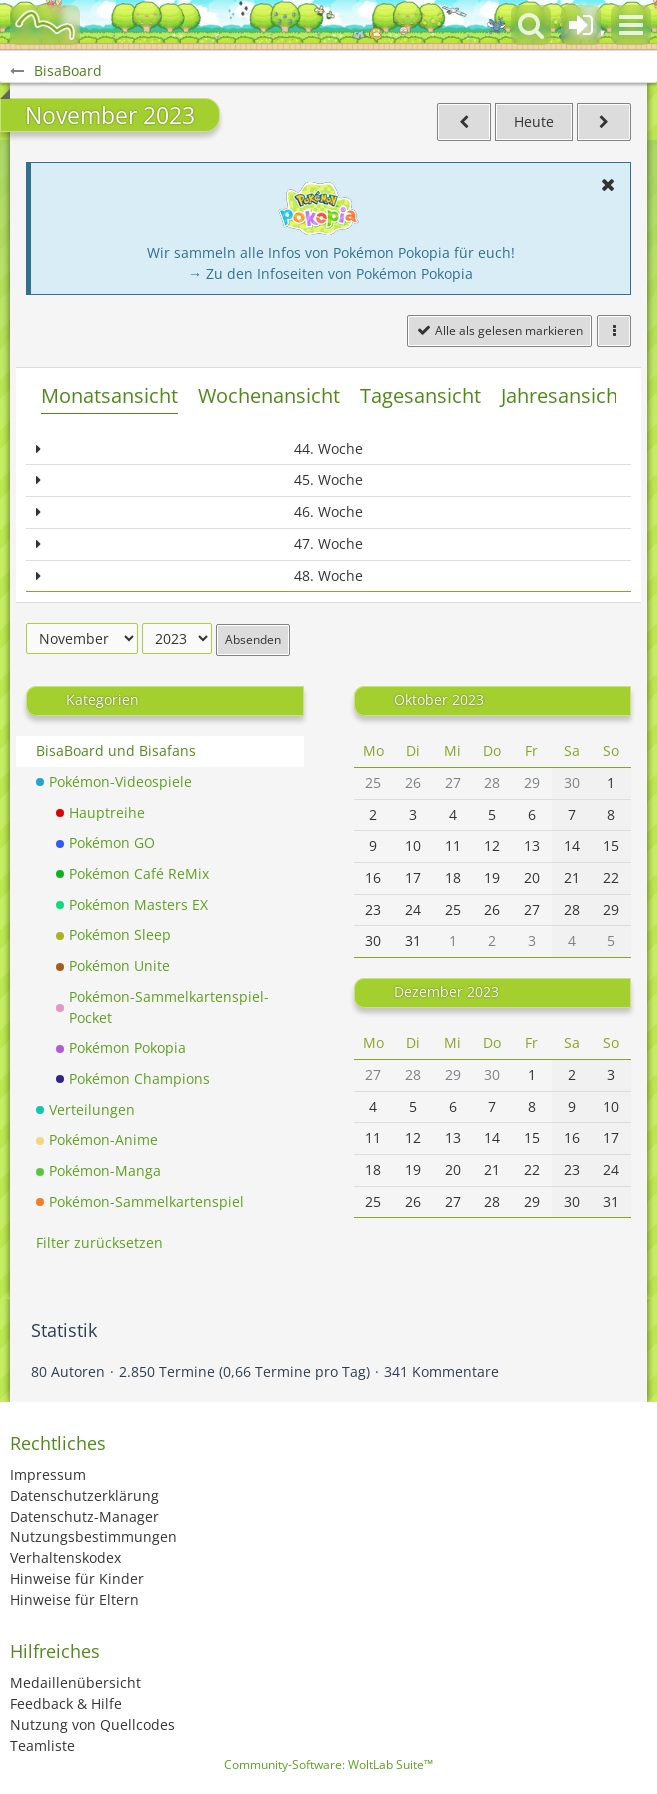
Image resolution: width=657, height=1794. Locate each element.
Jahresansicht (563, 395)
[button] (631, 25)
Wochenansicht (269, 395)
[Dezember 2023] (604, 122)
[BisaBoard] (45, 25)
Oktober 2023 (439, 699)
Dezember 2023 (446, 991)
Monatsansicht (109, 395)
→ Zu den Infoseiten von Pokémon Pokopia (330, 273)
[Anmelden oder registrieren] (581, 25)
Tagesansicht (420, 395)
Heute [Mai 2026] (534, 121)
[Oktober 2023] (464, 122)
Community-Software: (328, 1764)
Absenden (253, 639)
